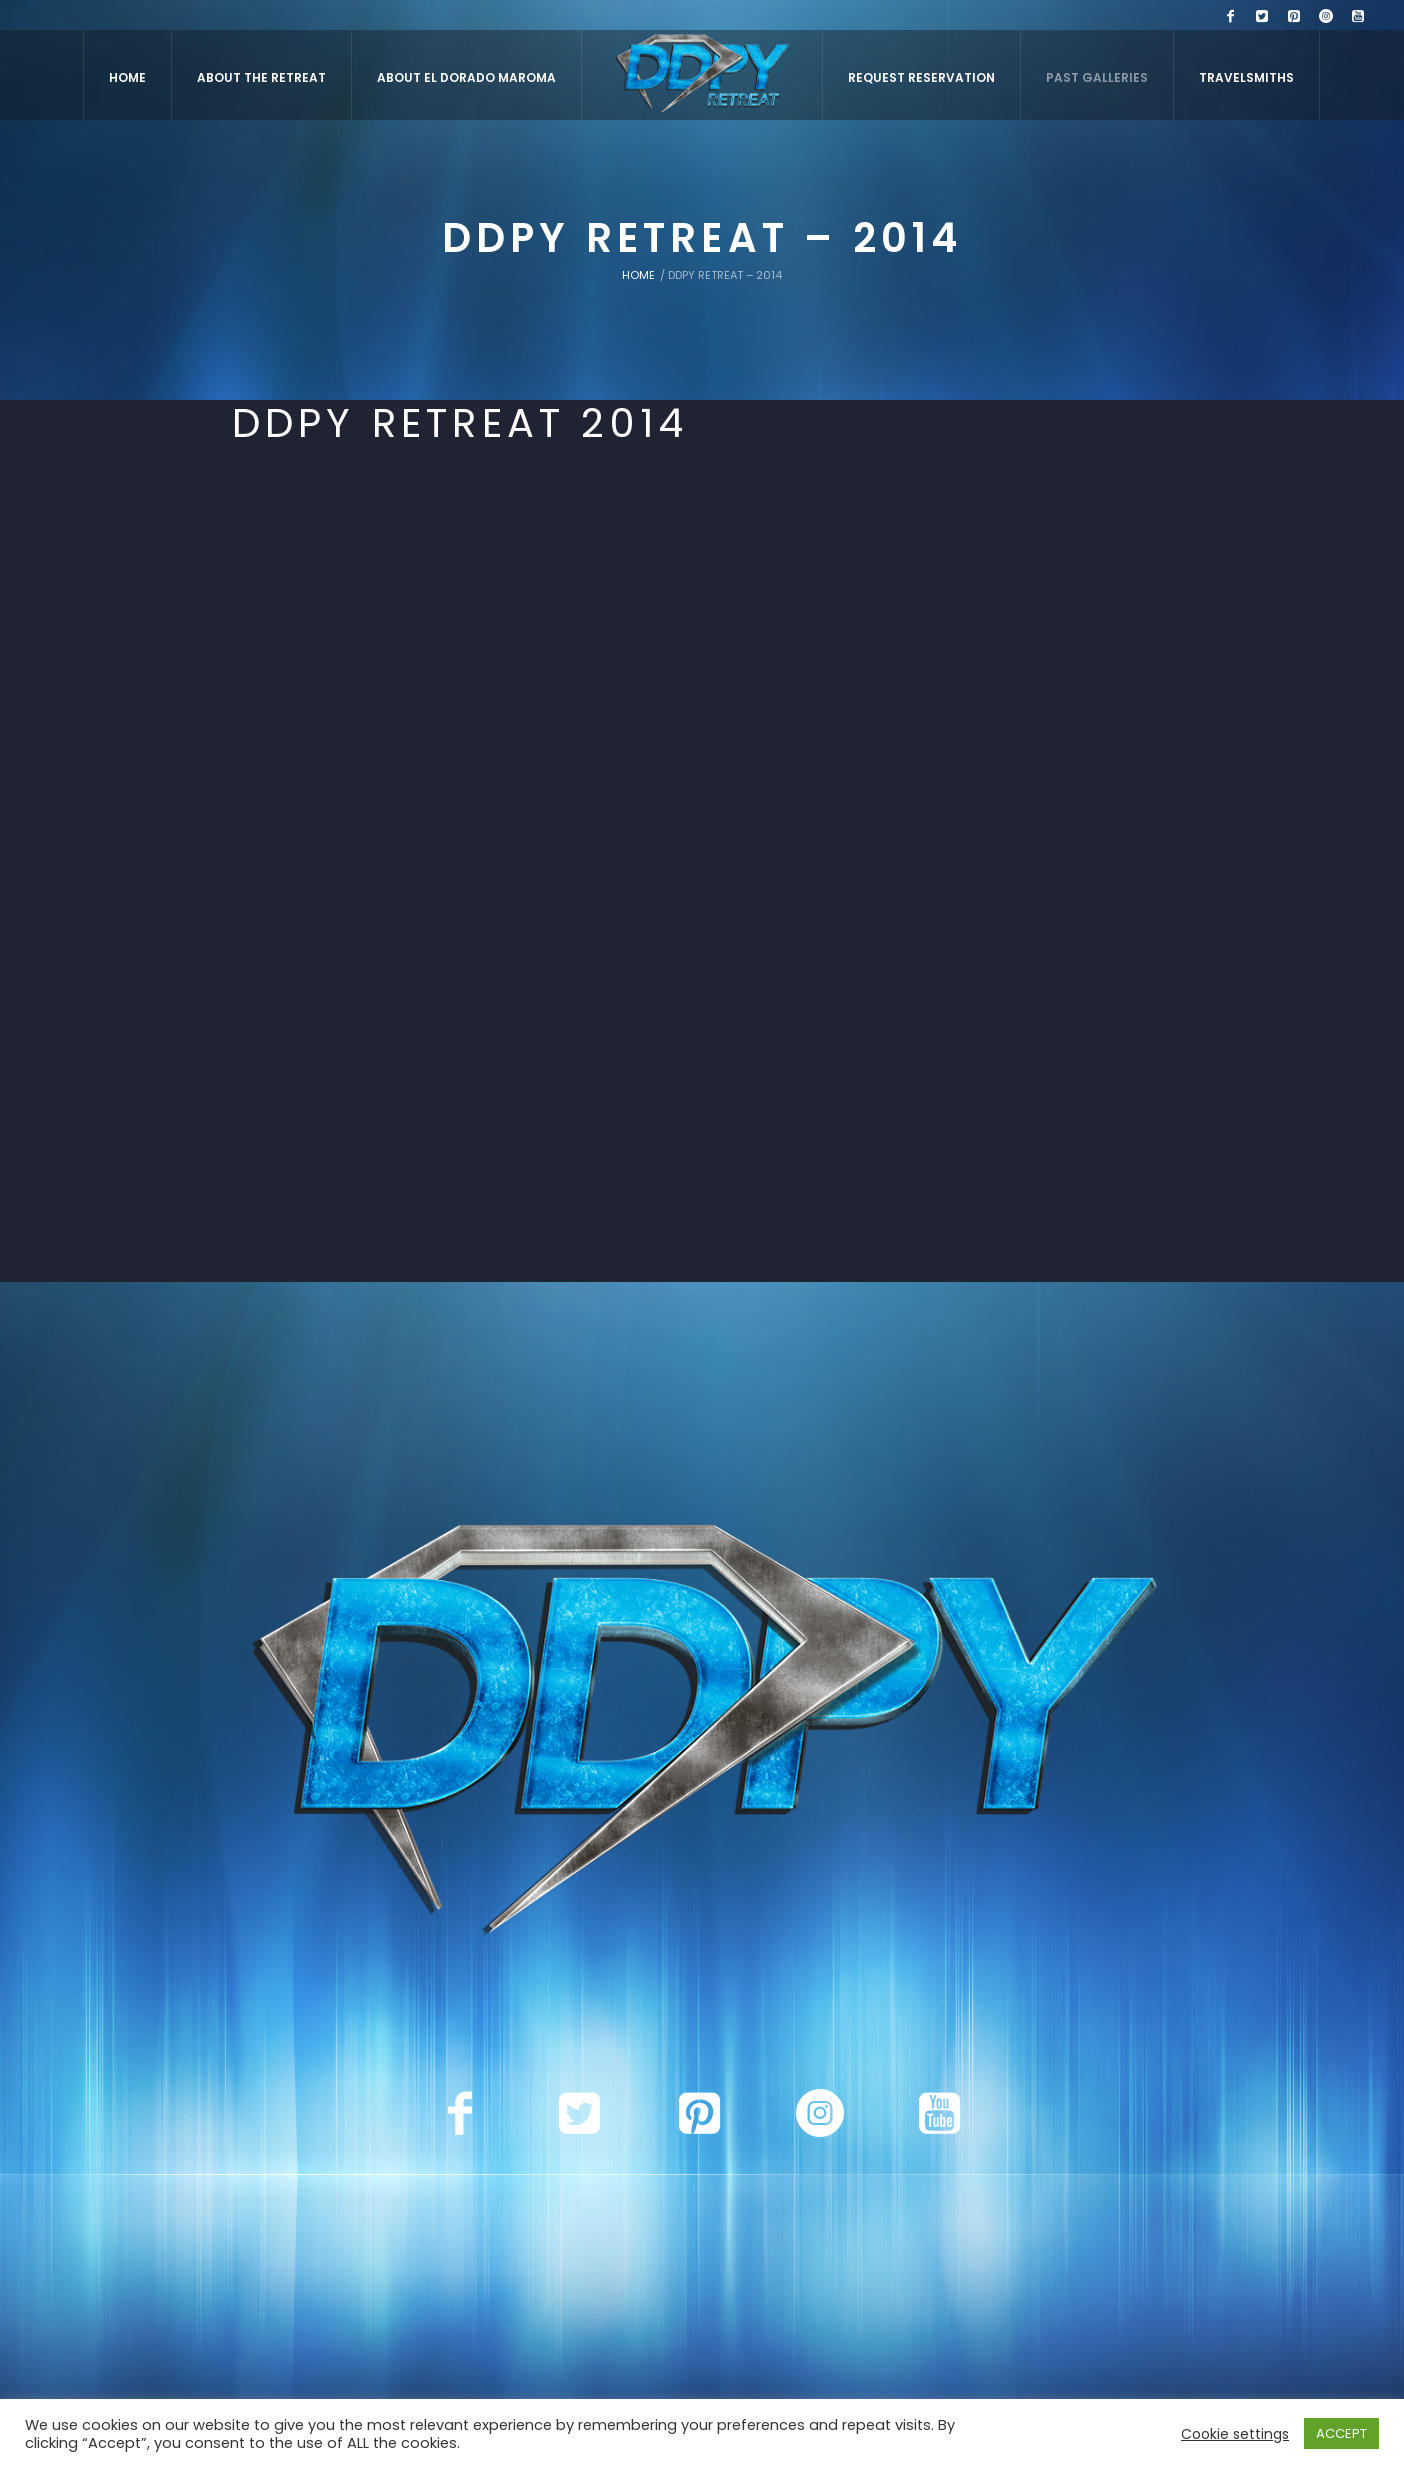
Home (638, 275)
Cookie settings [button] (1235, 2434)
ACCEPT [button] (1341, 2433)
